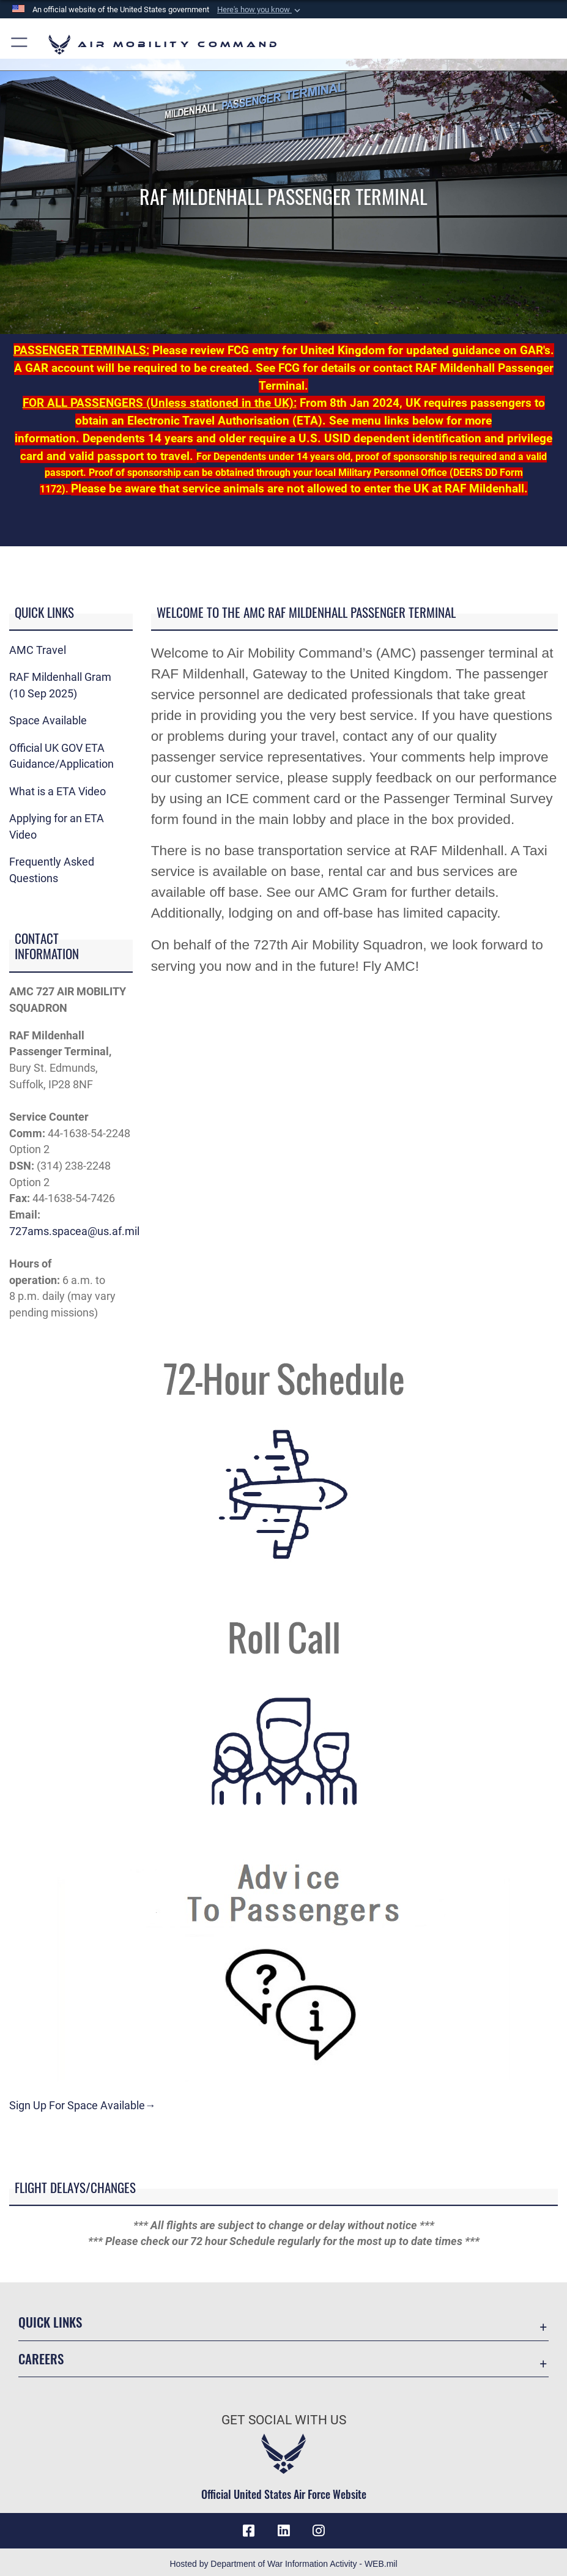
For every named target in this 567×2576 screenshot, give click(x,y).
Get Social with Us (283, 2419)
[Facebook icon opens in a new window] (249, 2531)
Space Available (48, 721)
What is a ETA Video (57, 791)
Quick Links (50, 2321)
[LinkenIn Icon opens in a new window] (284, 2531)
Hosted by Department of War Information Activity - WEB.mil (283, 2564)
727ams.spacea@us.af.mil (74, 1231)
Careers (41, 2358)
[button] (260, 10)
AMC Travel (37, 650)
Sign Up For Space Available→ (82, 2105)
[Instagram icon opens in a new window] (318, 2531)
